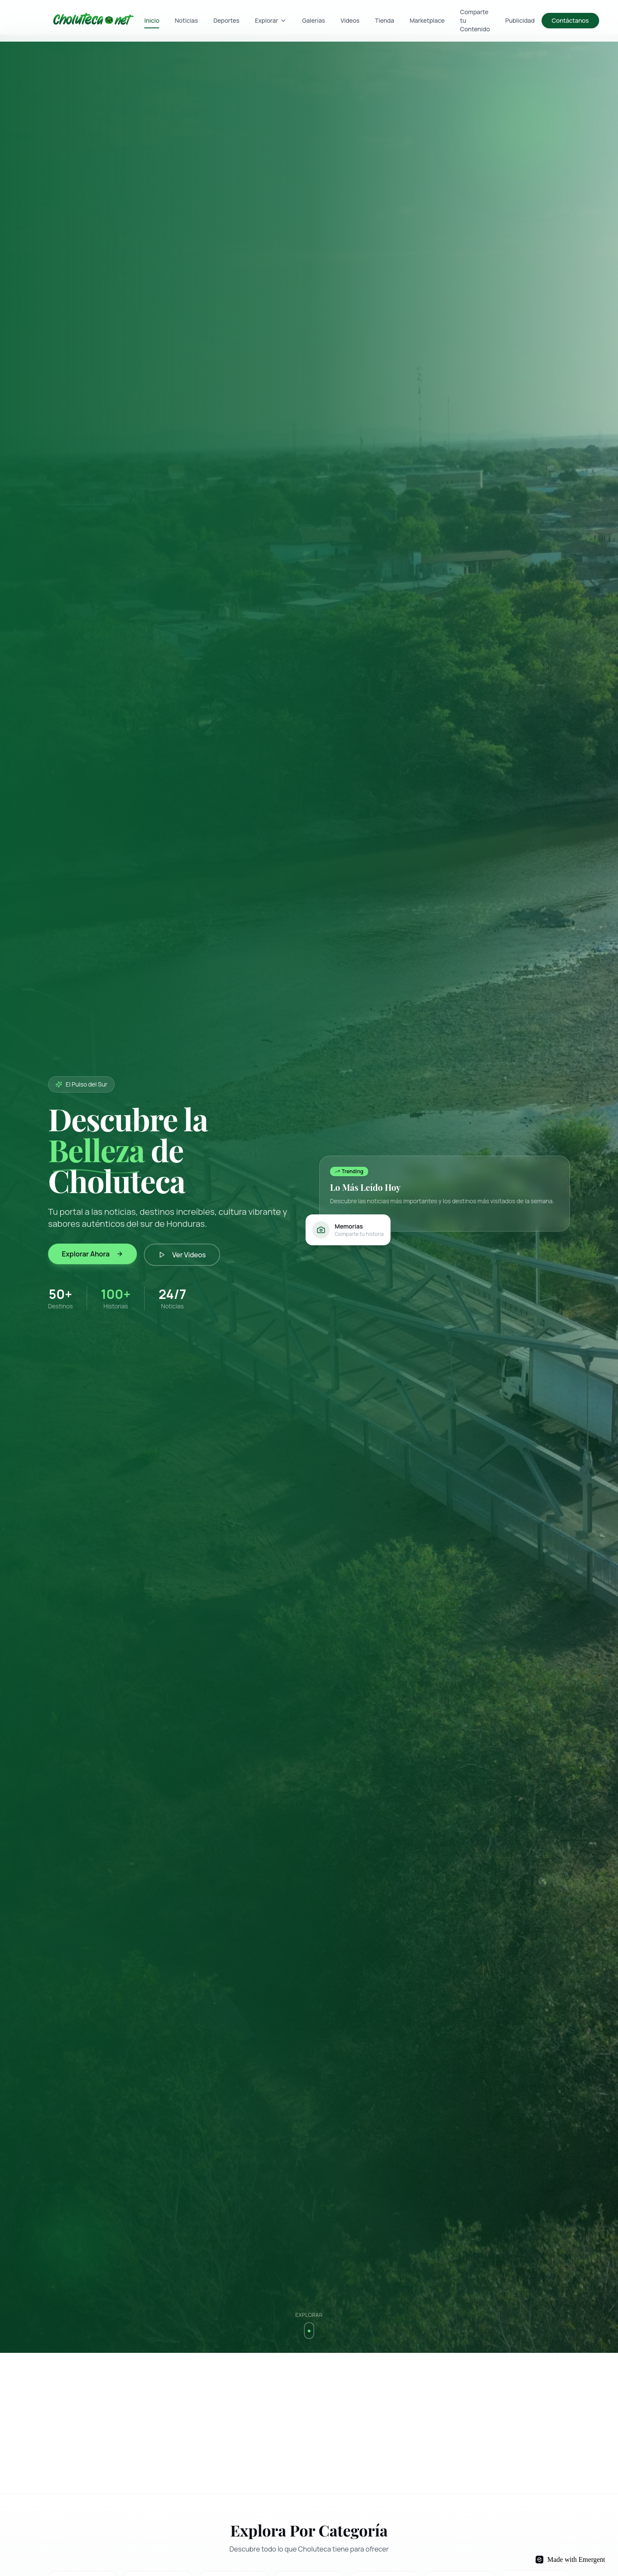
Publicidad (519, 20)
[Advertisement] (305, 2423)
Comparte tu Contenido (475, 20)
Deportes (226, 20)
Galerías (313, 20)
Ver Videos (182, 1254)
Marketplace (427, 20)
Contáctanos (570, 20)
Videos (350, 20)
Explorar (271, 20)
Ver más (345, 1216)
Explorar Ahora (92, 1254)
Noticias (186, 20)
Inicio (151, 22)
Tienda (384, 20)
